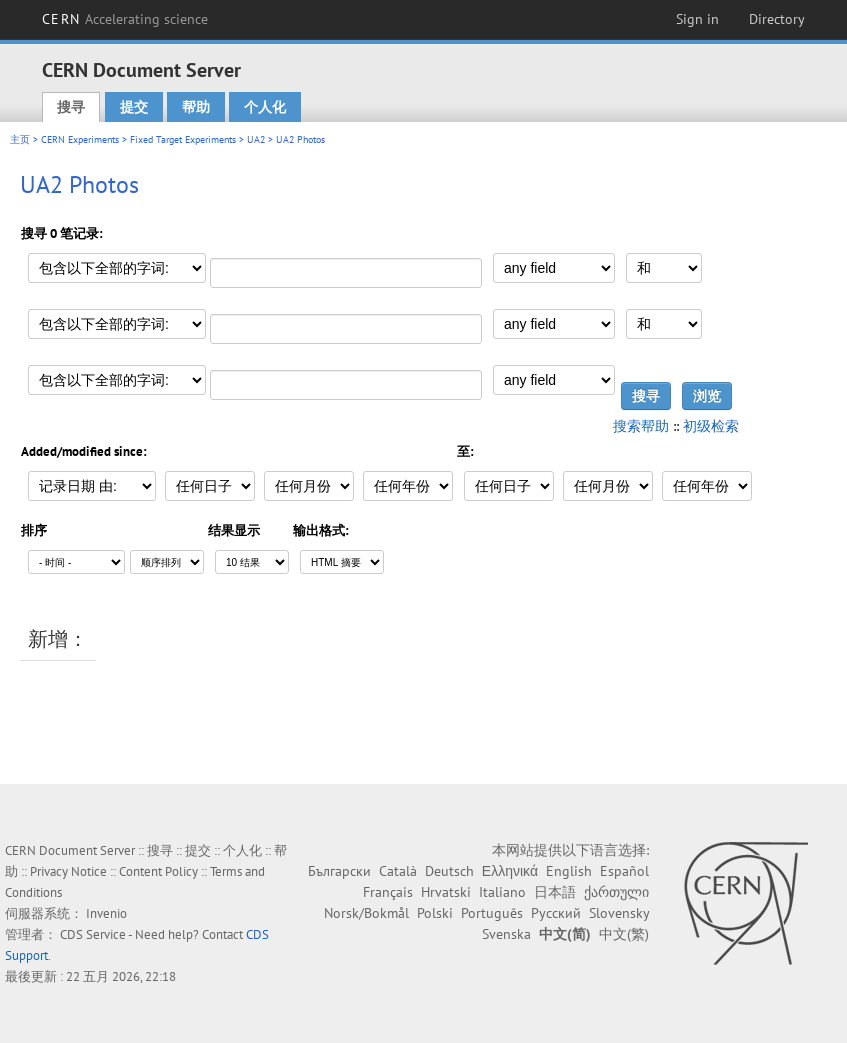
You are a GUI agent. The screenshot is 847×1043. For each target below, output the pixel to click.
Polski (435, 913)
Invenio (106, 913)
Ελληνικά (510, 871)
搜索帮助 (641, 426)
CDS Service (93, 934)
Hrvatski (446, 892)
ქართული (616, 892)
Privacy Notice (68, 871)
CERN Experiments (80, 139)
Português (492, 913)
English (569, 871)
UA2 (256, 139)
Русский (556, 913)
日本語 (555, 892)
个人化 (265, 107)
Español (624, 871)
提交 (134, 107)
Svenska (506, 934)
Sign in (697, 19)
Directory (777, 19)
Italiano (502, 892)
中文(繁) (624, 934)
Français (388, 892)
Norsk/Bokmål (366, 913)
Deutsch (449, 871)
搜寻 (71, 107)
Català (398, 871)
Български (339, 871)
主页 (20, 139)
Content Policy (158, 871)
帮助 (196, 107)
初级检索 (711, 426)
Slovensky (619, 913)
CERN (125, 19)
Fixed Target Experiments (183, 139)
